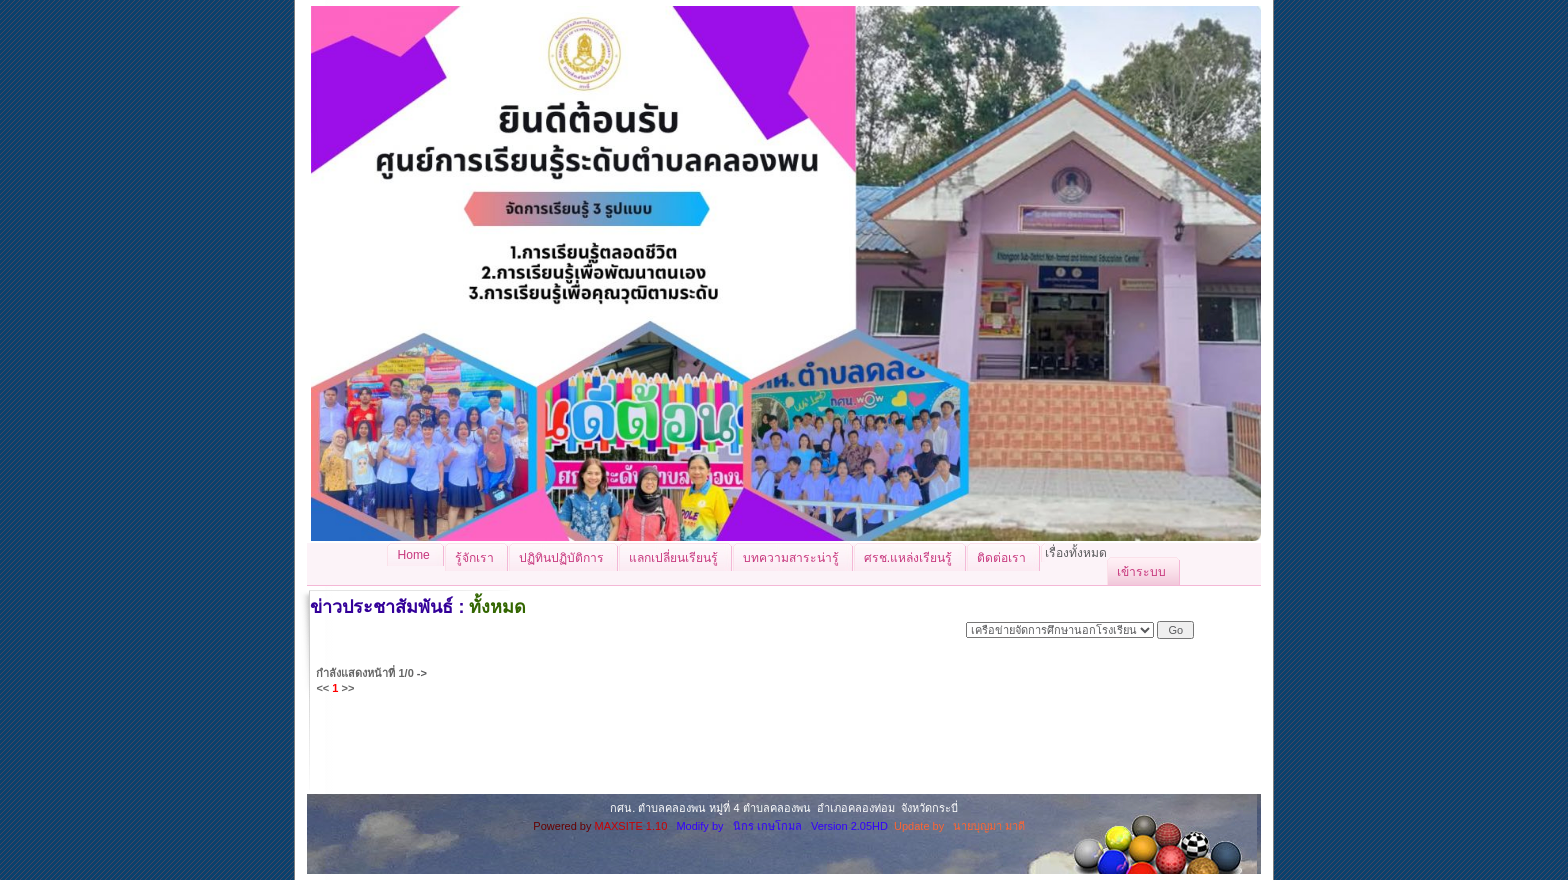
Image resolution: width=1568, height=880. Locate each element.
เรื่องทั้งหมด (1076, 553)
